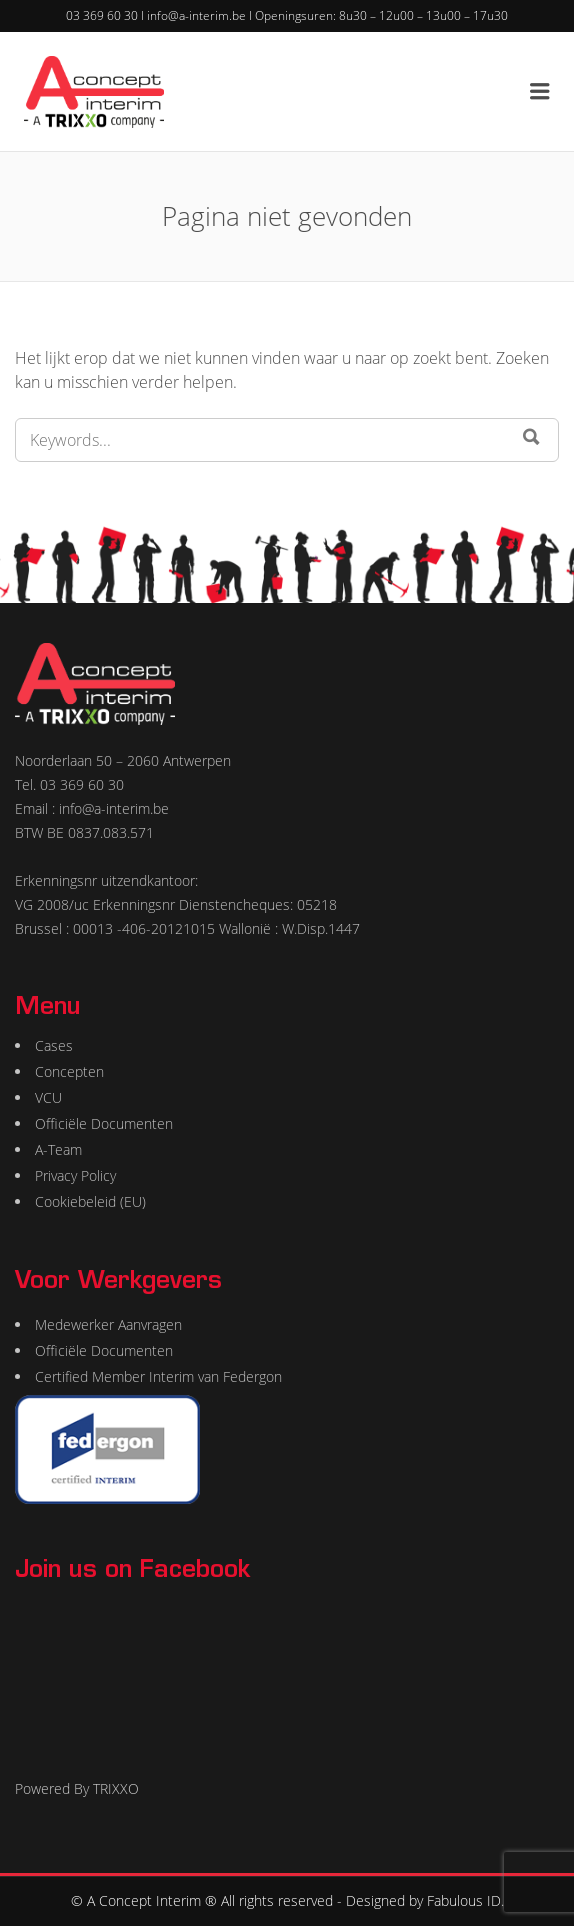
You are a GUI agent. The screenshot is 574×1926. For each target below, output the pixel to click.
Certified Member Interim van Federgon (158, 1376)
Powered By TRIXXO (77, 1788)
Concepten (69, 1071)
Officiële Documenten (104, 1123)
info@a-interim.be (196, 15)
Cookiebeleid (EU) (90, 1201)
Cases (54, 1045)
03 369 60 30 (102, 15)
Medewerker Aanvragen (108, 1324)
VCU (48, 1097)
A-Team (58, 1149)
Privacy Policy (75, 1175)
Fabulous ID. (465, 1900)
